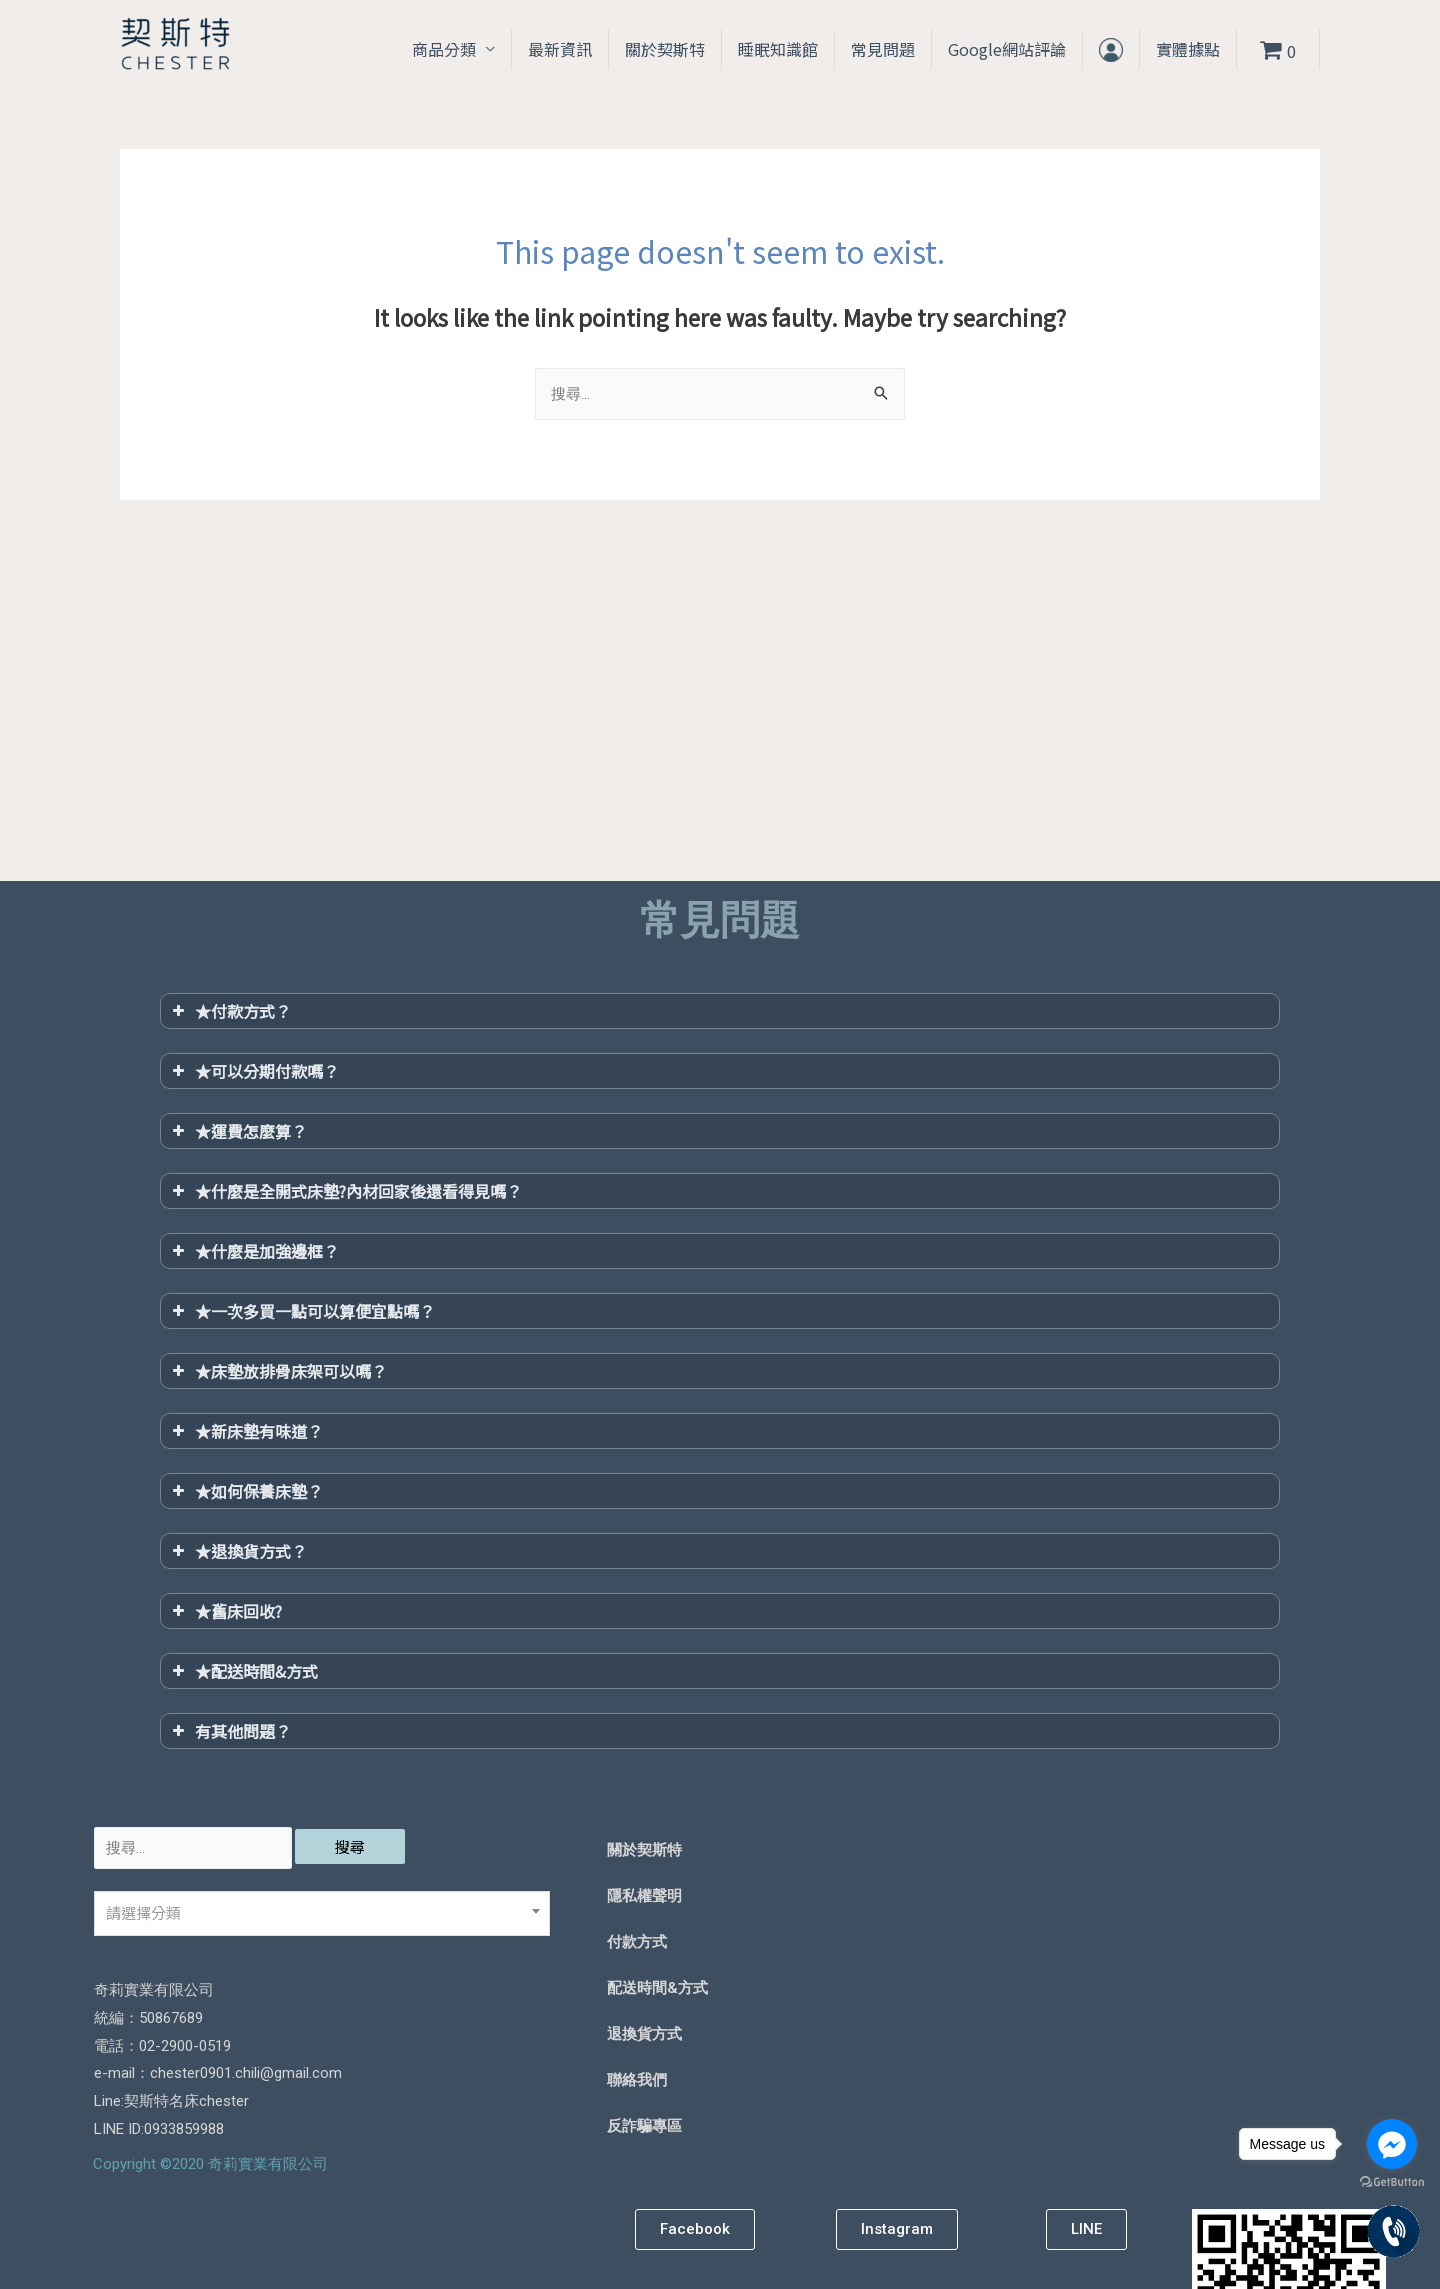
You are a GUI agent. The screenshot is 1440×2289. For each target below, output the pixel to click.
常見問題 (883, 49)
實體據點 (1188, 49)
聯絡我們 (637, 2080)
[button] (695, 2229)
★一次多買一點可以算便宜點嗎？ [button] (301, 1311)
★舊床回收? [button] (225, 1611)
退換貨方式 (644, 2034)
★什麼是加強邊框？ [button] (253, 1251)
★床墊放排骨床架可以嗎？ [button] (277, 1371)
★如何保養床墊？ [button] (245, 1491)
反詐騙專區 (644, 2126)
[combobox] (322, 1913)
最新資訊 (560, 49)
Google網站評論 (1007, 49)
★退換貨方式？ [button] (237, 1551)
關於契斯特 (665, 49)
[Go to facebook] (1392, 2144)
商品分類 (444, 49)
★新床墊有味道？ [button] (245, 1431)
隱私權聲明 (644, 1896)
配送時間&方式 (657, 1988)
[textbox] (321, 1913)
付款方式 (637, 1942)
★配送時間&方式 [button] (243, 1671)
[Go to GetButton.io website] (1392, 2182)
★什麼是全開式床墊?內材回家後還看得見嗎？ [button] (345, 1191)
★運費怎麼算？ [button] (237, 1131)
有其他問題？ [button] (229, 1731)
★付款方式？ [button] (229, 1011)
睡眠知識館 (778, 49)
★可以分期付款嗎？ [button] (253, 1071)
